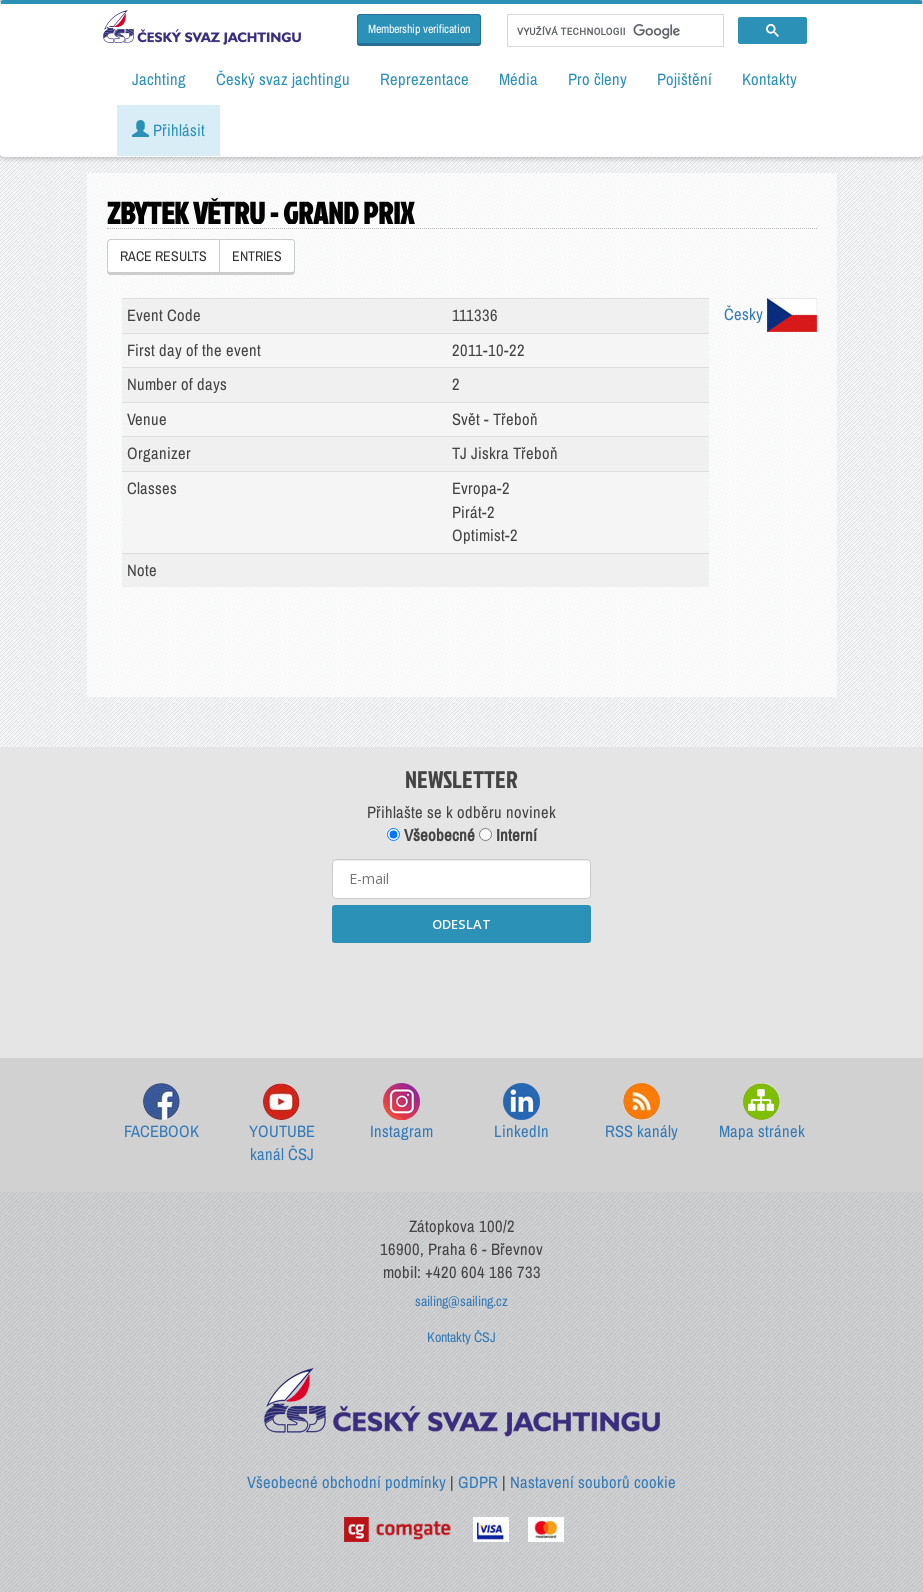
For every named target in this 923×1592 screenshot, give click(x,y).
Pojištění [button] (684, 79)
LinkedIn (521, 1112)
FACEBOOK (161, 1112)
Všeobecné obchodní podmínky (346, 1482)
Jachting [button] (159, 79)
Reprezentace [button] (424, 79)
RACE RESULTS (163, 256)
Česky (770, 314)
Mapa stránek (762, 1112)
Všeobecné (431, 835)
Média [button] (518, 79)
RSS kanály (641, 1112)
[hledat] (613, 31)
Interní (508, 835)
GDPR (478, 1482)
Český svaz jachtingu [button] (283, 79)
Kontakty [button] (769, 79)
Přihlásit (168, 130)
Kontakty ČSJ (461, 1337)
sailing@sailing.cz (461, 1301)
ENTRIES (257, 256)
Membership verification (419, 29)
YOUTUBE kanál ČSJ (282, 1124)
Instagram (401, 1112)
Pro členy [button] (597, 79)
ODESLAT (461, 924)
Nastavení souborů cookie (593, 1482)
